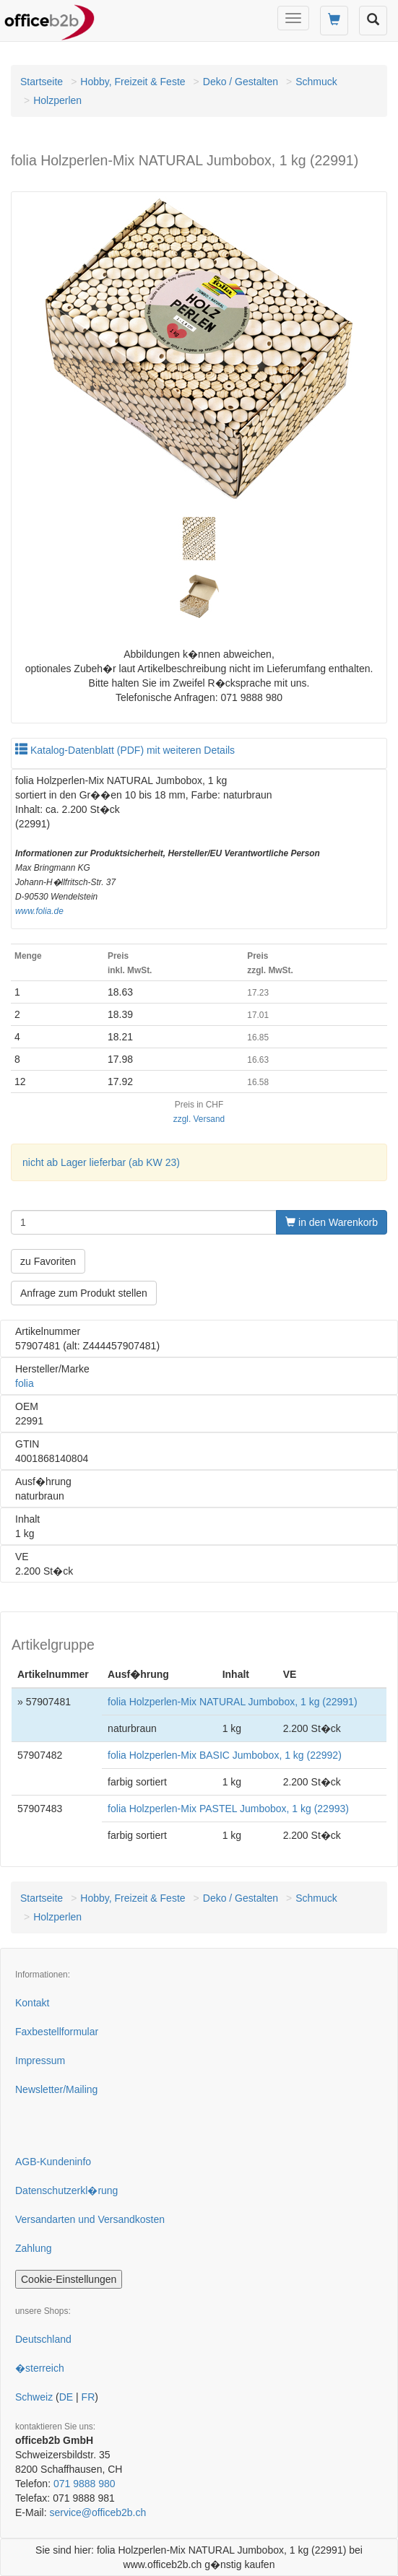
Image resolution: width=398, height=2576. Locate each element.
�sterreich (39, 2368)
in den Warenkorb (331, 1222)
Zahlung (33, 2248)
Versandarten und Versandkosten (90, 2219)
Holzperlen (57, 100)
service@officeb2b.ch (97, 2512)
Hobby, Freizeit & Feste (132, 81)
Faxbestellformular (56, 2031)
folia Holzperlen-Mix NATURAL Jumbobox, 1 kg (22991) (232, 1701)
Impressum (40, 2060)
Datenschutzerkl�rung (66, 2190)
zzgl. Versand (199, 1119)
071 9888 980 (84, 2483)
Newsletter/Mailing (56, 2089)
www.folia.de (39, 911)
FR (88, 2397)
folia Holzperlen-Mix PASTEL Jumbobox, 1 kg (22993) (228, 1808)
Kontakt (32, 2003)
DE (66, 2397)
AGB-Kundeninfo (53, 2161)
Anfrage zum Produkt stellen (83, 1293)
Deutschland (43, 2339)
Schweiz (34, 2397)
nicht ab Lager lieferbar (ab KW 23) (101, 1162)
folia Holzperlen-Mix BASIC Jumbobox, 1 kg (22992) (225, 1755)
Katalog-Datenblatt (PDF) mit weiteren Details (125, 750)
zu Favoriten (48, 1261)
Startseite (41, 81)
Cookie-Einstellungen (68, 2279)
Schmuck (316, 81)
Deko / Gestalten (240, 81)
